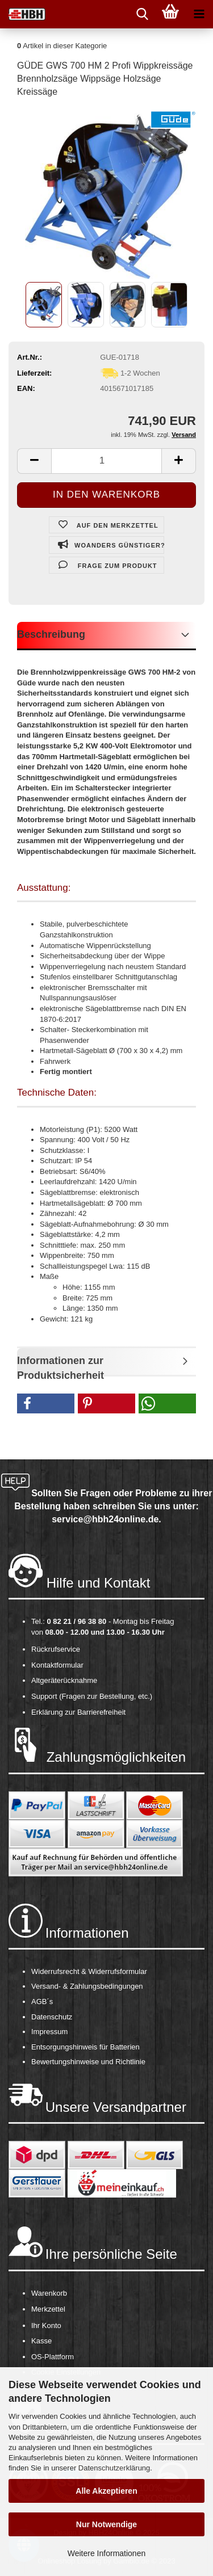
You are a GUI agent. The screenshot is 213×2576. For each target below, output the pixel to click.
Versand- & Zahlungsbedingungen (87, 1986)
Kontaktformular (57, 1665)
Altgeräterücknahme (64, 1680)
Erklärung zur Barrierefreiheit (78, 1712)
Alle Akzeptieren (106, 2490)
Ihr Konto (46, 2325)
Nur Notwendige (106, 2524)
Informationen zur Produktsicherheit (60, 1366)
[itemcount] (106, 461)
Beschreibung (51, 634)
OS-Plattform (52, 2356)
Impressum (49, 2031)
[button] (45, 1403)
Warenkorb (49, 2293)
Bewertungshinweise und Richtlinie (88, 2061)
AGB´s (42, 2001)
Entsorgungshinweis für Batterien (85, 2047)
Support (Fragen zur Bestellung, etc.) (91, 1696)
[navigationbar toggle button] (199, 14)
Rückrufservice (55, 1649)
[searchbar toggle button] (142, 14)
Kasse (41, 2341)
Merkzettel (48, 2309)
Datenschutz (51, 2017)
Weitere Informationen (106, 2553)
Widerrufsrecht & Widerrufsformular (89, 1971)
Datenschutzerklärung (114, 2468)
